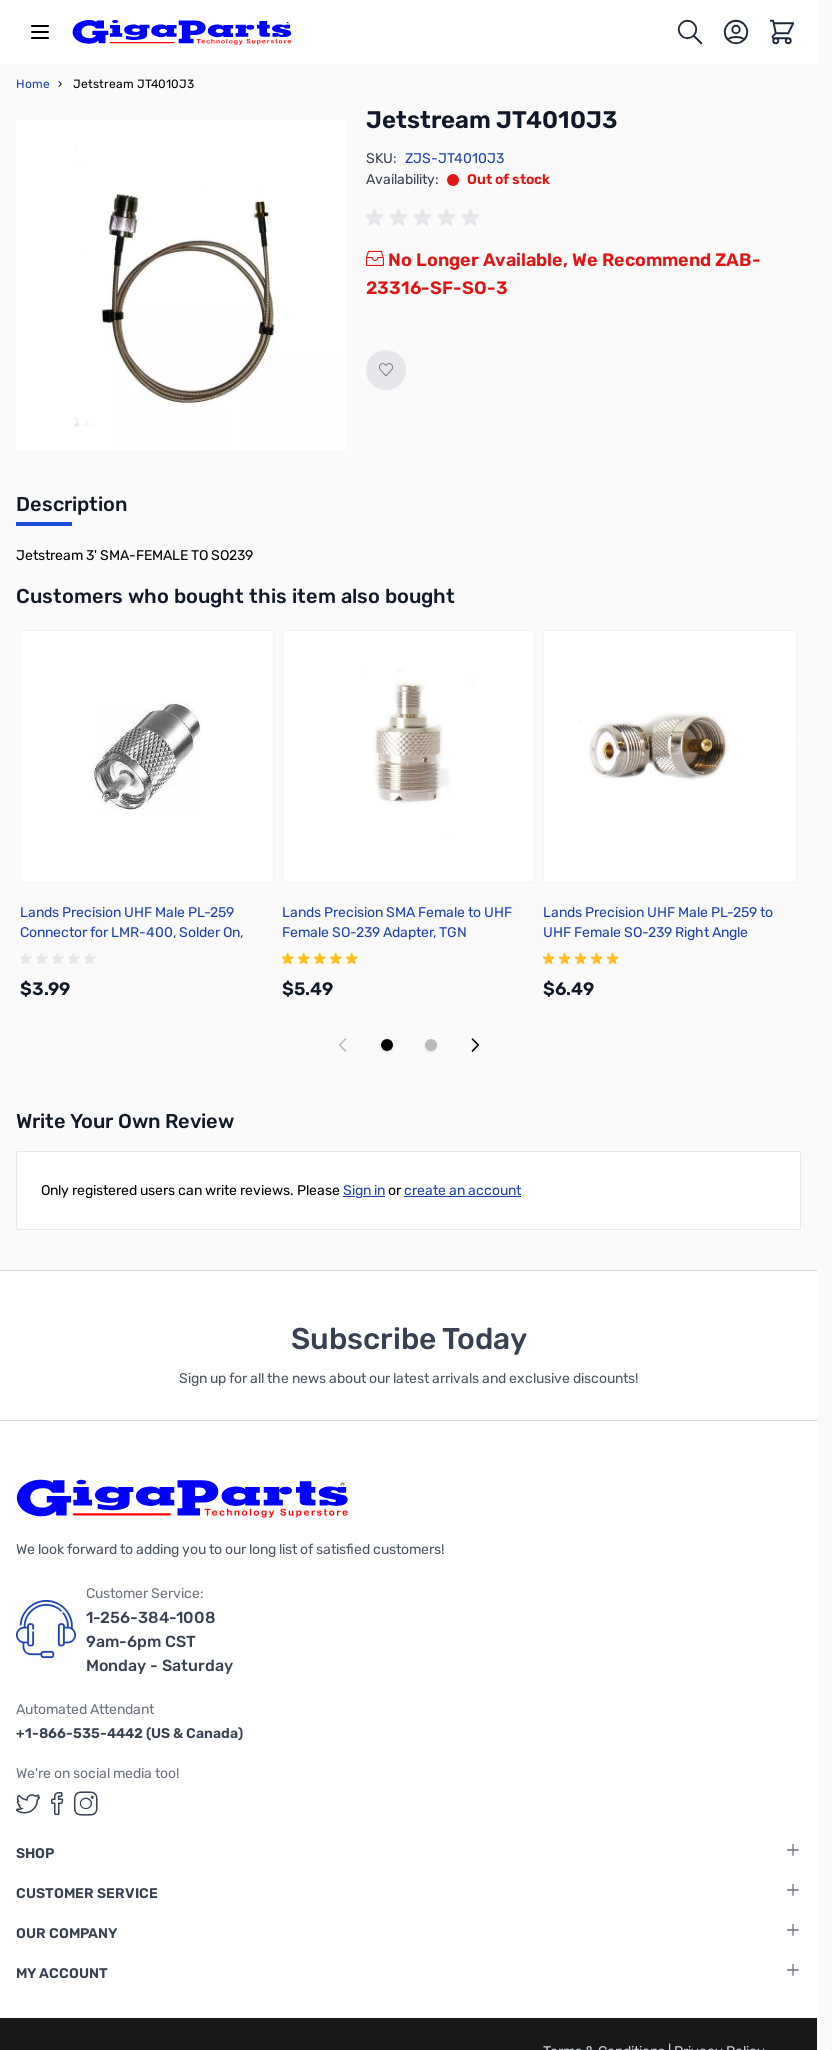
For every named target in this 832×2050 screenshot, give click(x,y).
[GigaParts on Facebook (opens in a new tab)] (57, 1803)
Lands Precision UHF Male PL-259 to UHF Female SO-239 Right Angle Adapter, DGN (658, 932)
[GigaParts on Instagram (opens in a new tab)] (86, 1803)
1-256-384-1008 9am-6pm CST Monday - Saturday (159, 1641)
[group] (426, 218)
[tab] (71, 510)
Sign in (364, 1190)
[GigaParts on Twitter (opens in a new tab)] (28, 1803)
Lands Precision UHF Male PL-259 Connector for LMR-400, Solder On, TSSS (131, 932)
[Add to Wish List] (386, 370)
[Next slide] (475, 1045)
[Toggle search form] (690, 32)
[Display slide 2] (431, 1045)
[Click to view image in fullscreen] (181, 285)
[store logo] (182, 32)
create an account (462, 1190)
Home (33, 84)
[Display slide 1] (387, 1045)
